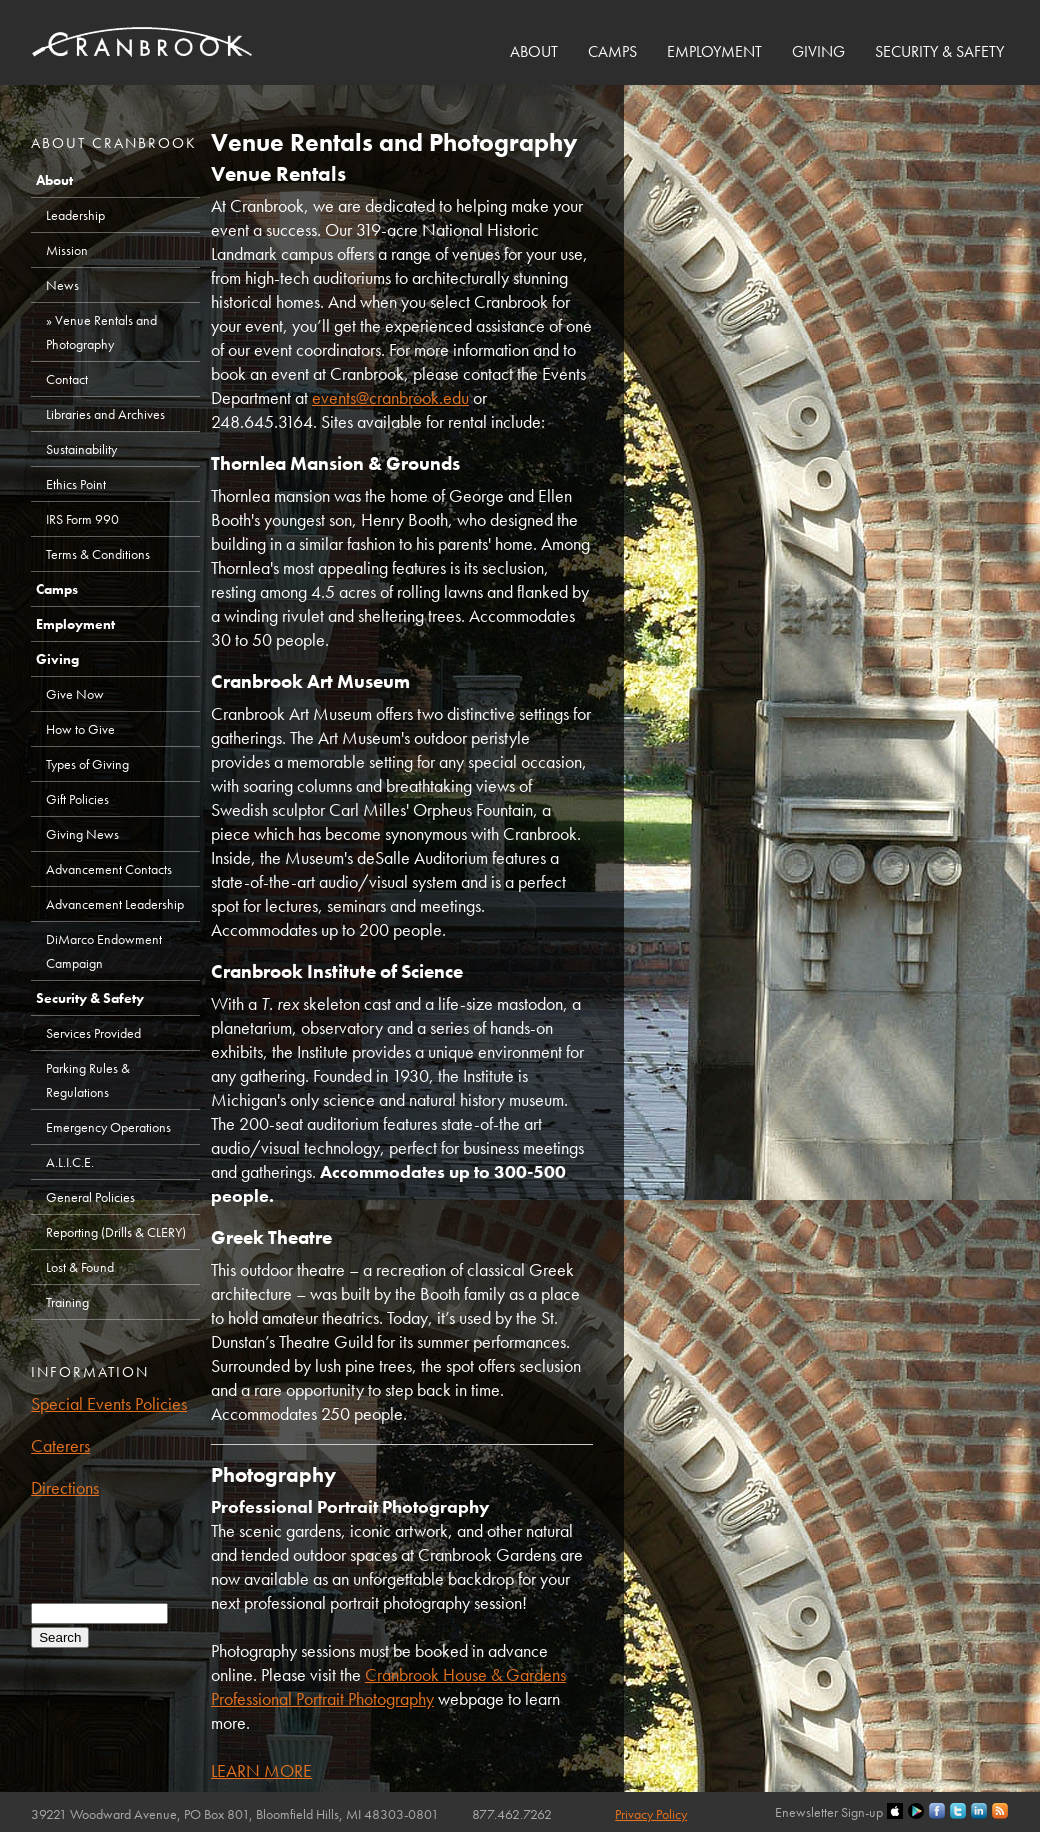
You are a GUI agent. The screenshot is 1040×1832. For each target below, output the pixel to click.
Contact (67, 379)
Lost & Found (80, 1267)
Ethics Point (76, 484)
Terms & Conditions (98, 554)
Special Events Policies (109, 1403)
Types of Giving (87, 764)
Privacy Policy (651, 1814)
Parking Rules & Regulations (88, 1080)
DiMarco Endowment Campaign (104, 951)
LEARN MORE (261, 1770)
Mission (67, 250)
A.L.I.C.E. (70, 1162)
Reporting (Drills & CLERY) (116, 1232)
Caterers (60, 1445)
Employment (714, 51)
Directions (65, 1487)
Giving (818, 51)
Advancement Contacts (109, 869)
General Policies (90, 1197)
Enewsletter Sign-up (829, 1812)
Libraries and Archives (105, 414)
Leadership (75, 215)
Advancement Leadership (115, 904)
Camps (612, 51)
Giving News (82, 834)
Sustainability (81, 449)
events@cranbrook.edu (390, 397)
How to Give (80, 729)
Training (67, 1302)
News (62, 285)
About (534, 51)
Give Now (75, 694)
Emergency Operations (108, 1127)
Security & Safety (939, 51)
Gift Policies (77, 799)
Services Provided (93, 1033)
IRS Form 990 (82, 519)
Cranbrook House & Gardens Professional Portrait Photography (388, 1686)
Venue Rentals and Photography (101, 332)
